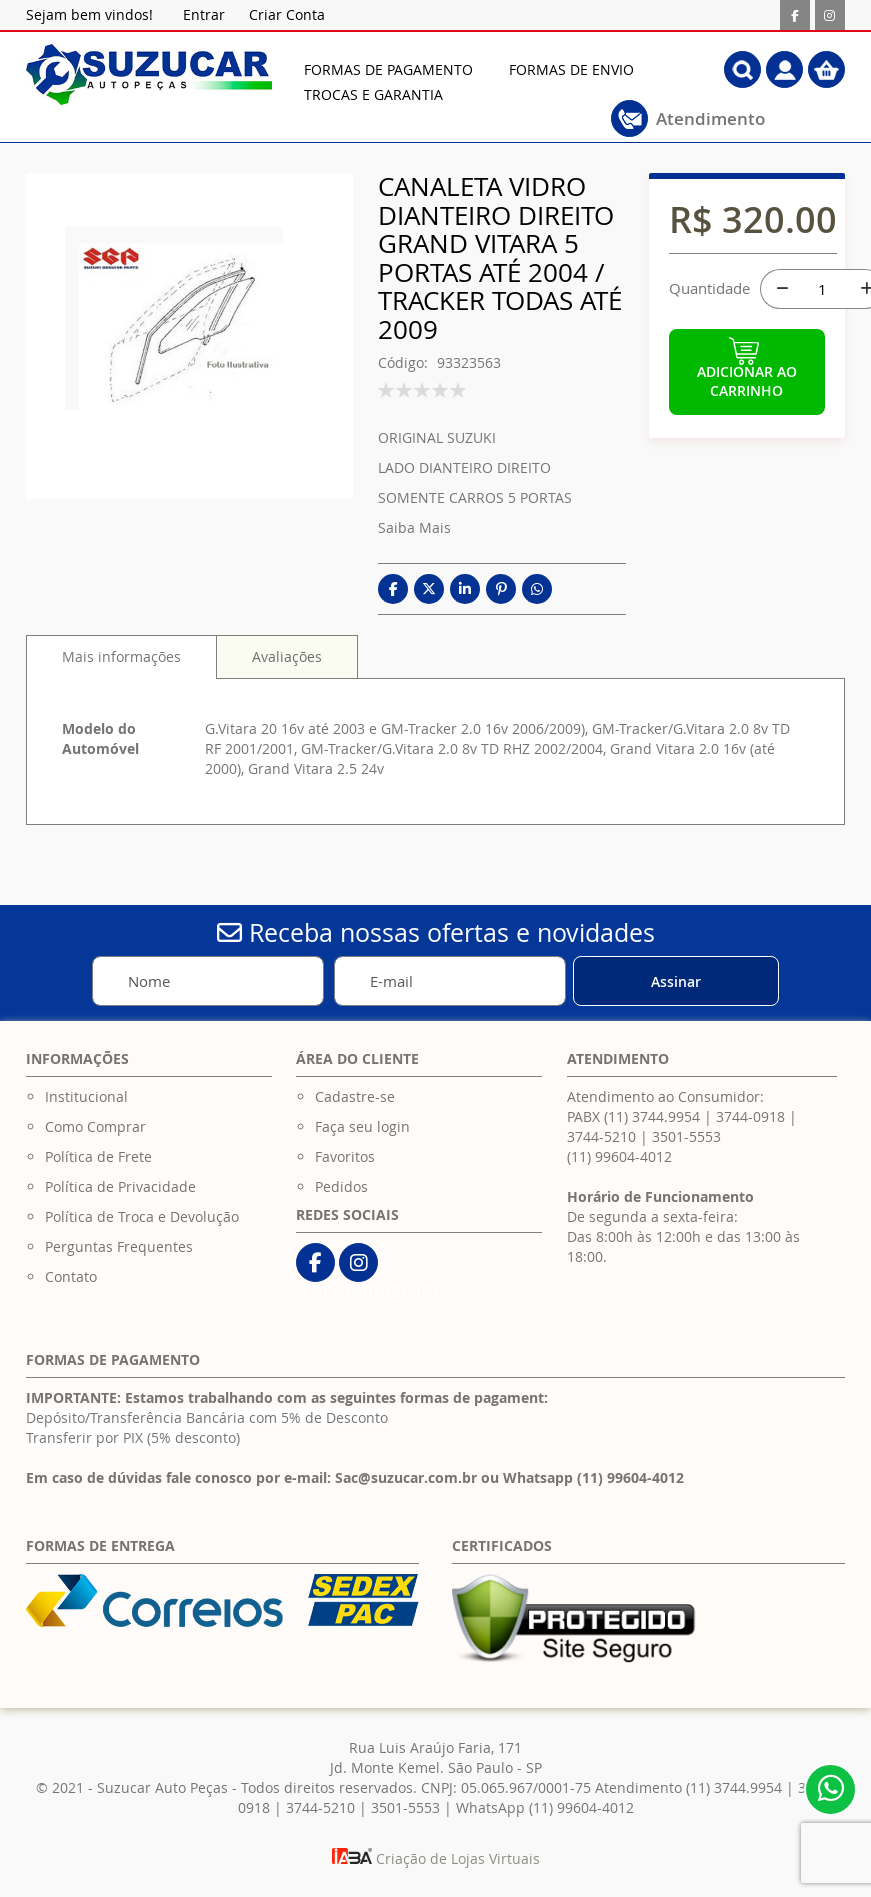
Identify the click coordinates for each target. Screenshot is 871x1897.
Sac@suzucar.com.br (406, 1477)
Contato (71, 1276)
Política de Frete (98, 1156)
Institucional (86, 1096)
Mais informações (121, 656)
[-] (780, 289)
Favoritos (345, 1156)
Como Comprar (95, 1126)
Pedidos (341, 1186)
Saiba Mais (414, 527)
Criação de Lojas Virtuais (436, 1858)
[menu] (484, 82)
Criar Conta (287, 14)
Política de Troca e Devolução (142, 1216)
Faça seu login (362, 1126)
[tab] (121, 657)
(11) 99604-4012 (619, 1156)
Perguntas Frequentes (119, 1246)
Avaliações (287, 656)
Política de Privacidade (120, 1186)
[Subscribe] (676, 981)
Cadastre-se (355, 1096)
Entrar (204, 14)
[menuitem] (388, 69)
